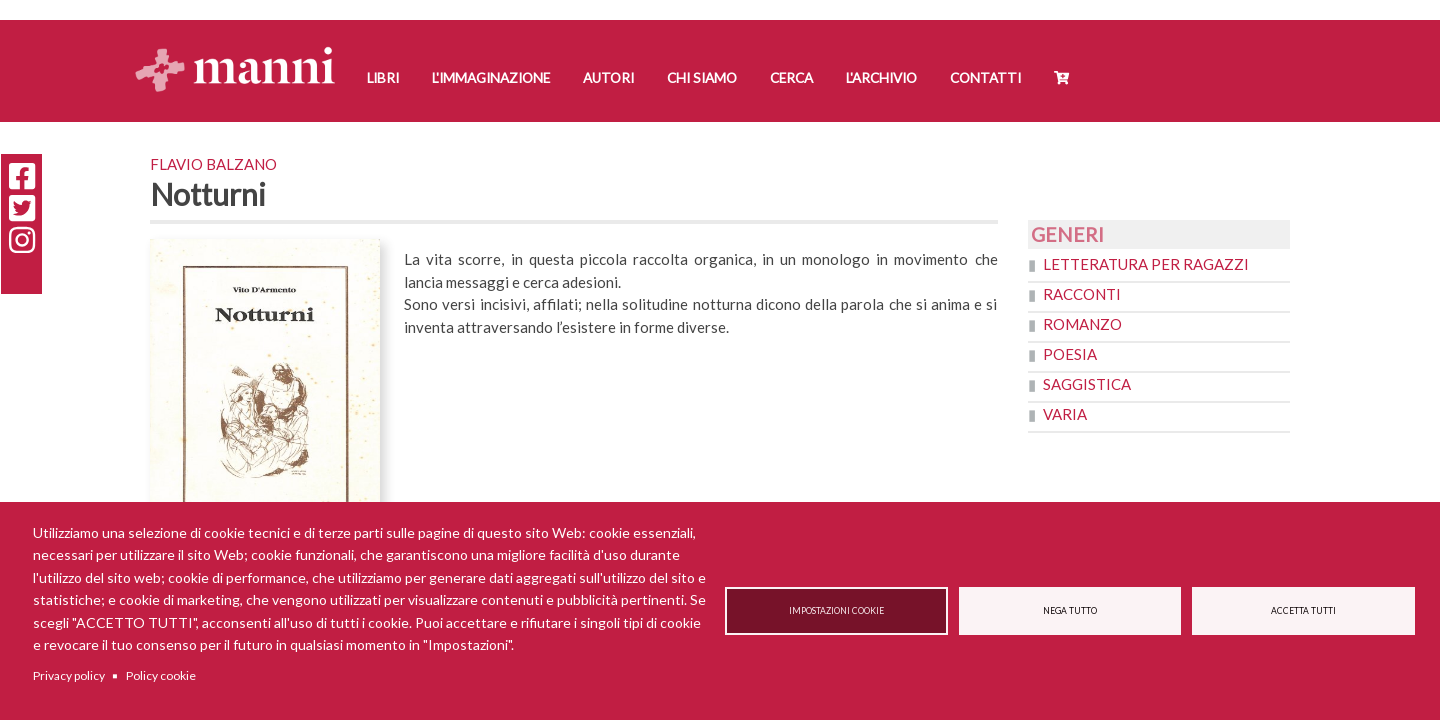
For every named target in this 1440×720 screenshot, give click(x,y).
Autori (608, 78)
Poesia (1070, 354)
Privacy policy (69, 675)
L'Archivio (881, 78)
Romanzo (1082, 324)
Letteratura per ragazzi (1146, 264)
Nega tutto (1070, 611)
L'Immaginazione (491, 78)
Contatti (985, 78)
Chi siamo (702, 78)
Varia (1065, 414)
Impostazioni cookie (836, 611)
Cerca (791, 78)
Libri (383, 78)
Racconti (1082, 294)
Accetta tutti (1303, 611)
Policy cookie (161, 675)
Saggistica (1087, 384)
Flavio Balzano (213, 164)
